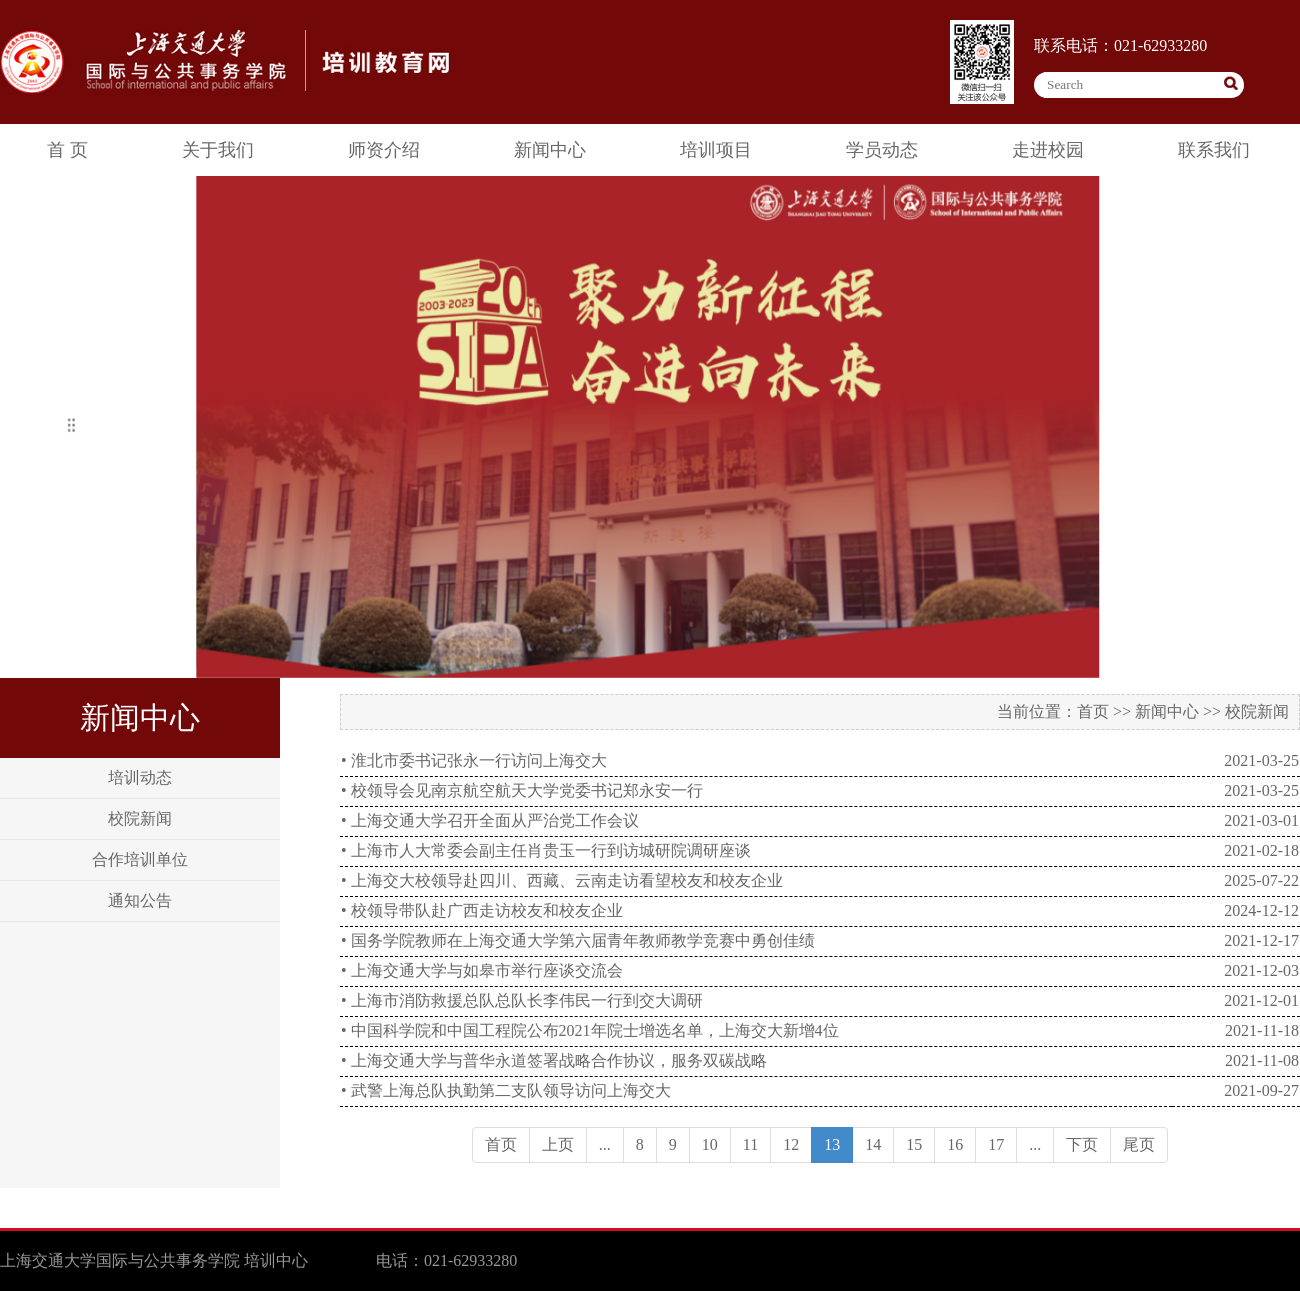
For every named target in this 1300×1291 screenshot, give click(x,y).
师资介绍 (384, 150)
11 (750, 1144)
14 (873, 1144)
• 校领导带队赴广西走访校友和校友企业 (482, 910)
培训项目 (716, 150)
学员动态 (882, 150)
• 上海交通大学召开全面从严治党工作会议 (490, 820)
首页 (1093, 711)
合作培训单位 (140, 859)
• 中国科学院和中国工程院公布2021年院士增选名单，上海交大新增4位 (590, 1030)
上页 (558, 1144)
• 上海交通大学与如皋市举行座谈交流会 (482, 970)
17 (996, 1144)
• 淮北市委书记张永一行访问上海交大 (474, 760)
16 (955, 1144)
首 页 (67, 150)
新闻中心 (550, 150)
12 (791, 1144)
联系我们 (1214, 150)
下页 (1082, 1144)
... (605, 1144)
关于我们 (218, 150)
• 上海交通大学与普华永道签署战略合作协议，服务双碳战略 (554, 1060)
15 (914, 1144)
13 (832, 1144)
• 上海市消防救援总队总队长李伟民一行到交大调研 (522, 1000)
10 (710, 1144)
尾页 (1139, 1144)
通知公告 (140, 900)
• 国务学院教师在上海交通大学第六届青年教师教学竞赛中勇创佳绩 (578, 940)
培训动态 (140, 777)
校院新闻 (140, 818)
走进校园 (1048, 150)
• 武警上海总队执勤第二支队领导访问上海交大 (506, 1090)
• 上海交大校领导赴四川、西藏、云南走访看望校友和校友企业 (562, 880)
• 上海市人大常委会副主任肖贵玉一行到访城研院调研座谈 (546, 850)
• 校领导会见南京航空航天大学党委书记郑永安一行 (522, 790)
